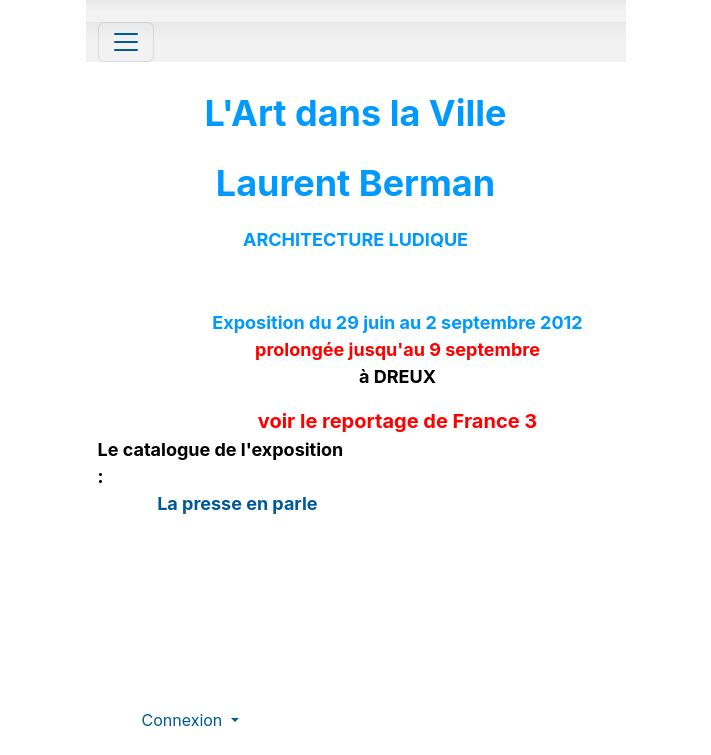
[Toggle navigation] (126, 42)
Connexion (184, 720)
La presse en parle (235, 503)
